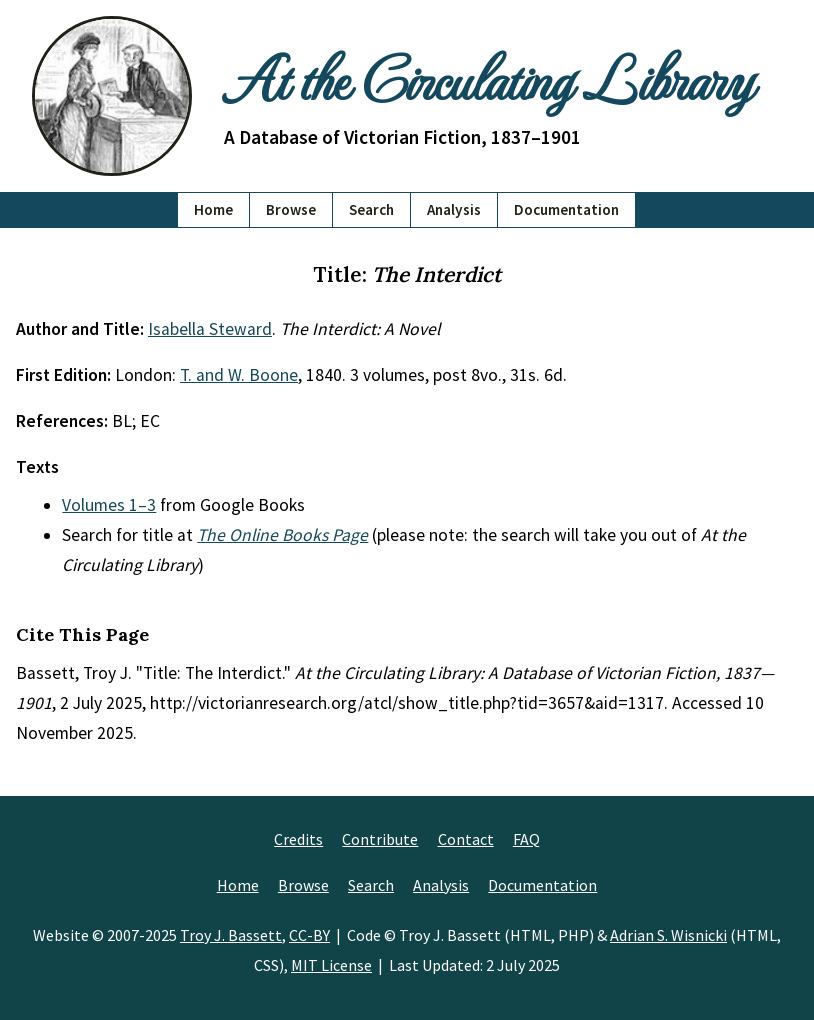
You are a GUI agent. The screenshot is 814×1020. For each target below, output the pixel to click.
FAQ (526, 839)
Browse (291, 209)
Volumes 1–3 (109, 505)
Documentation (566, 209)
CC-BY (309, 935)
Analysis (454, 209)
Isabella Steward (210, 329)
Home (213, 209)
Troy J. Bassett (231, 935)
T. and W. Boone (239, 375)
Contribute (380, 839)
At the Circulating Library (488, 77)
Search (371, 209)
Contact (466, 839)
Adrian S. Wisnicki (668, 935)
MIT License (331, 965)
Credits (298, 839)
